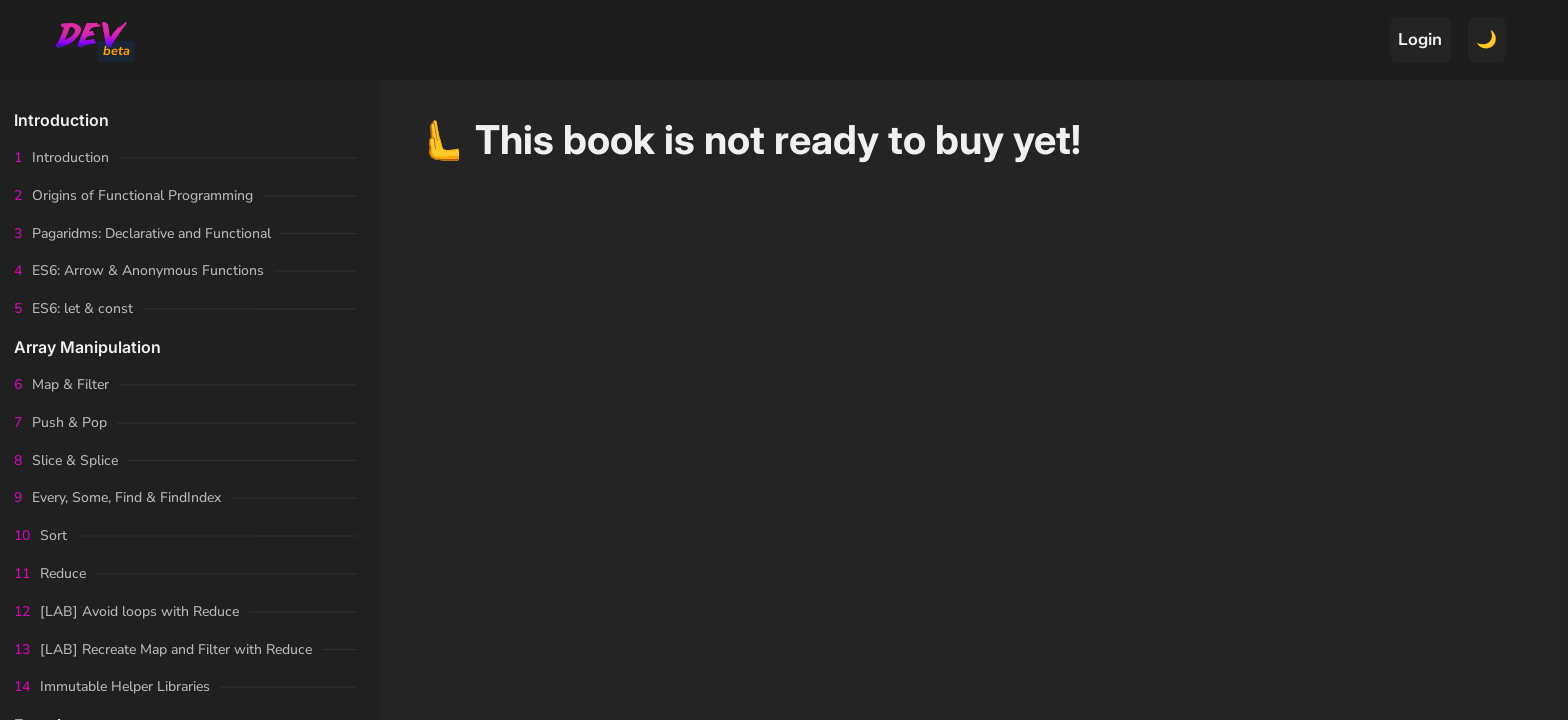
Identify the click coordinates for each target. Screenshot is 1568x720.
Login (1420, 39)
